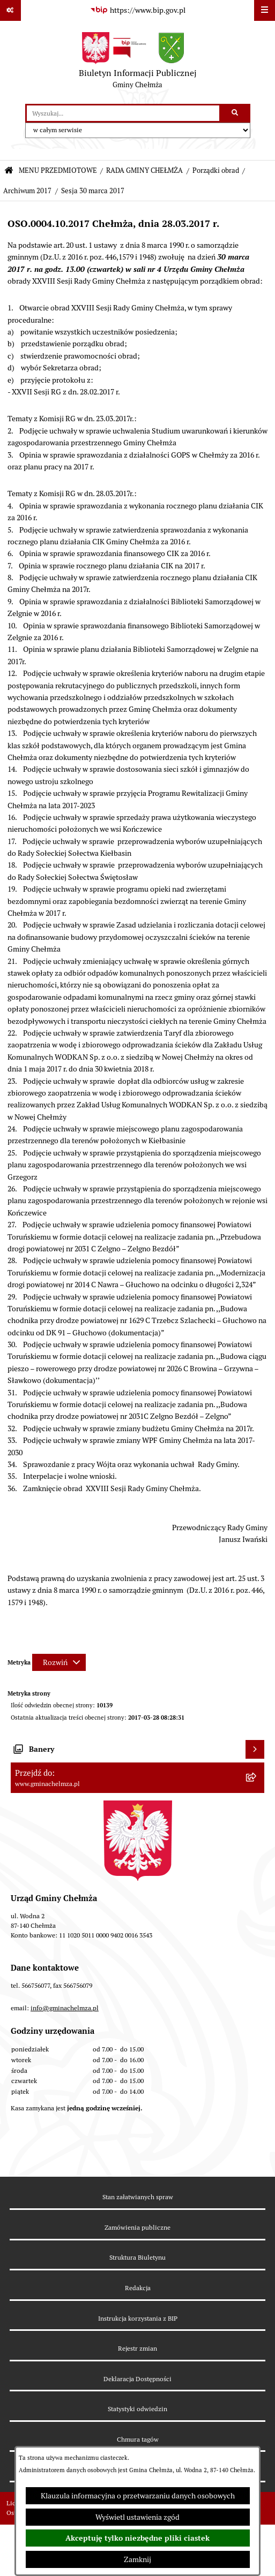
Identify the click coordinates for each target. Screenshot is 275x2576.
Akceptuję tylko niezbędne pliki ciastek (137, 2538)
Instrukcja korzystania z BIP (137, 2318)
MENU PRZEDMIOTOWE (58, 170)
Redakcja (138, 2288)
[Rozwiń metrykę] (59, 1662)
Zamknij (137, 2559)
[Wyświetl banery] (255, 1749)
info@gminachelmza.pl (65, 2008)
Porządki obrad (215, 170)
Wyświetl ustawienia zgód (137, 2517)
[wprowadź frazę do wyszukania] (123, 113)
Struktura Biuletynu (137, 2257)
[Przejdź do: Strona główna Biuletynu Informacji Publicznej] (8, 171)
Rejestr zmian (137, 2348)
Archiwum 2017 (27, 190)
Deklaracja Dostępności (137, 2379)
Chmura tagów (138, 2439)
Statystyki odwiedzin (137, 2409)
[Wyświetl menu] (264, 10)
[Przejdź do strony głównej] (138, 62)
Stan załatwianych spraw (137, 2197)
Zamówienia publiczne (137, 2227)
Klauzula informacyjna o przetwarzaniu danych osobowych (138, 2496)
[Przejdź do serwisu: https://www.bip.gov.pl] (137, 10)
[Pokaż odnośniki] (10, 10)
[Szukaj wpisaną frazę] (235, 113)
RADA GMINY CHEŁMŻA (144, 170)
